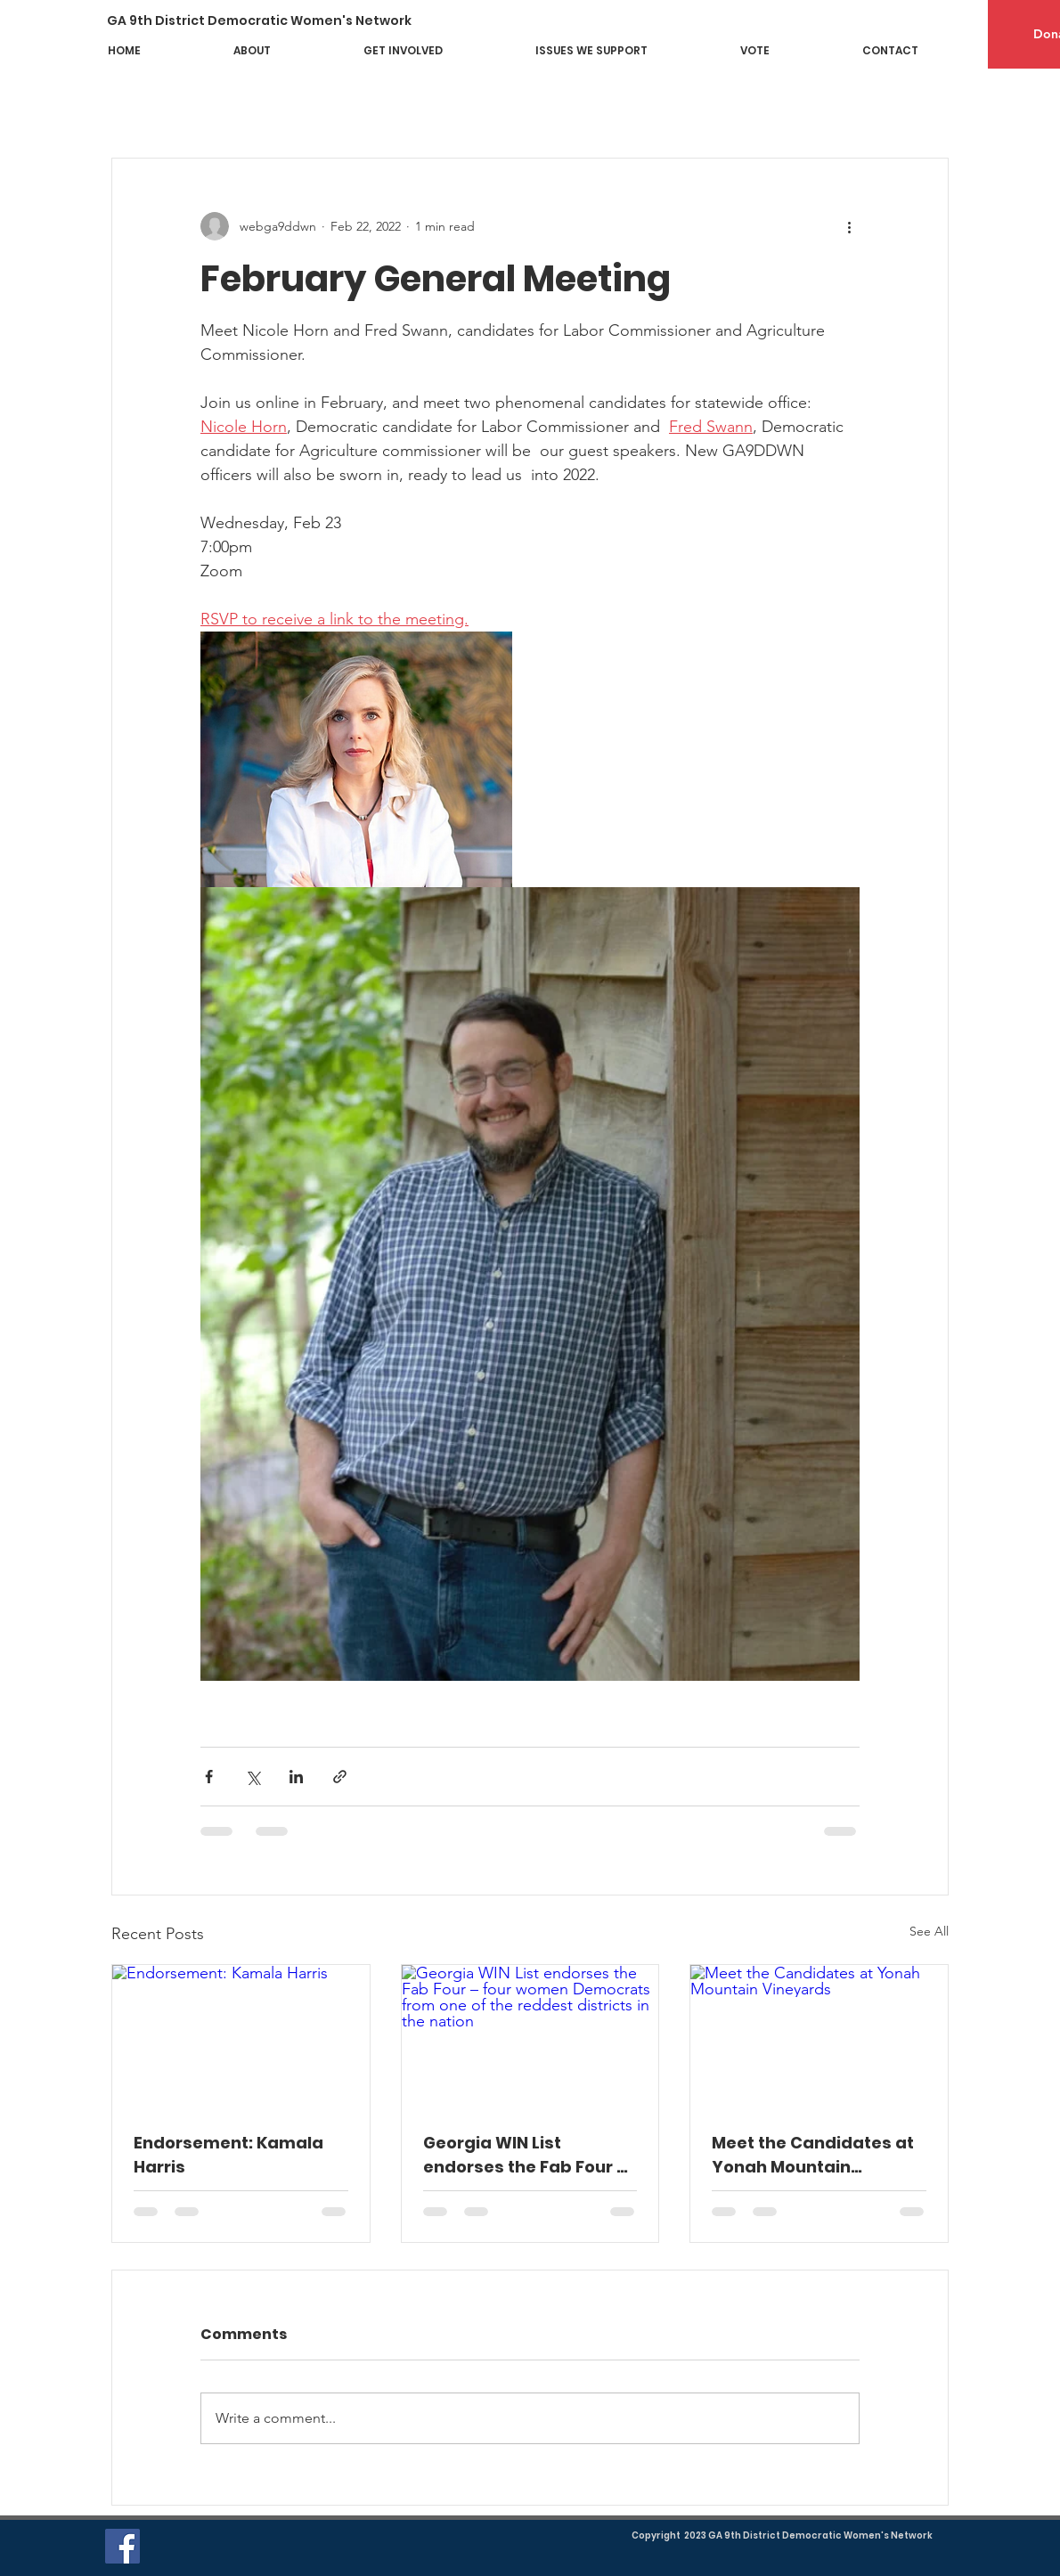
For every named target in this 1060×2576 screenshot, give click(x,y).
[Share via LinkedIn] (296, 1776)
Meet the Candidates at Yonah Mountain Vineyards (813, 2155)
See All (929, 1931)
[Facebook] (122, 2546)
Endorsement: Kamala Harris (228, 2155)
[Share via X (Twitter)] (252, 1776)
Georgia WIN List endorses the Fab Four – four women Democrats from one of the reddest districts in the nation (525, 2155)
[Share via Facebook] (208, 1776)
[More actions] (849, 226)
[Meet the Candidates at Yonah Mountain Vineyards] (819, 2037)
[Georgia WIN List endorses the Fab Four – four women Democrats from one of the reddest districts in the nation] (530, 2037)
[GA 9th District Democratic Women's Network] (272, 21)
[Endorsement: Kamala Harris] (241, 2037)
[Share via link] (339, 1776)
